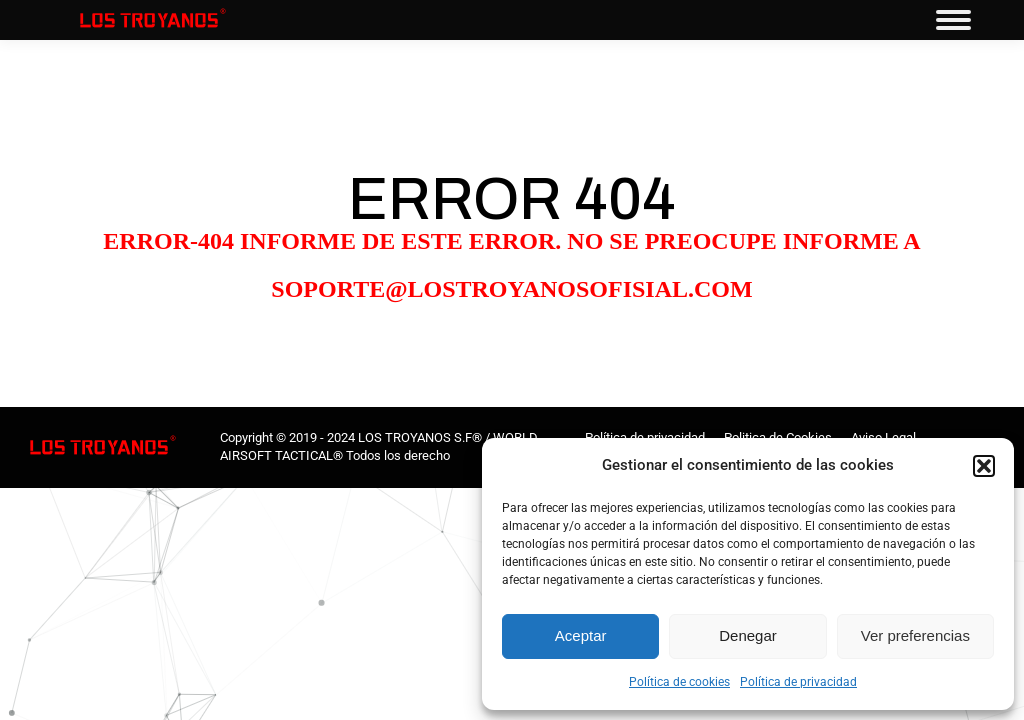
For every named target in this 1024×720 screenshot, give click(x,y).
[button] (984, 466)
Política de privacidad (798, 682)
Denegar (748, 635)
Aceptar (581, 635)
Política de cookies (679, 682)
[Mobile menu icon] (953, 20)
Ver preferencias (915, 635)
